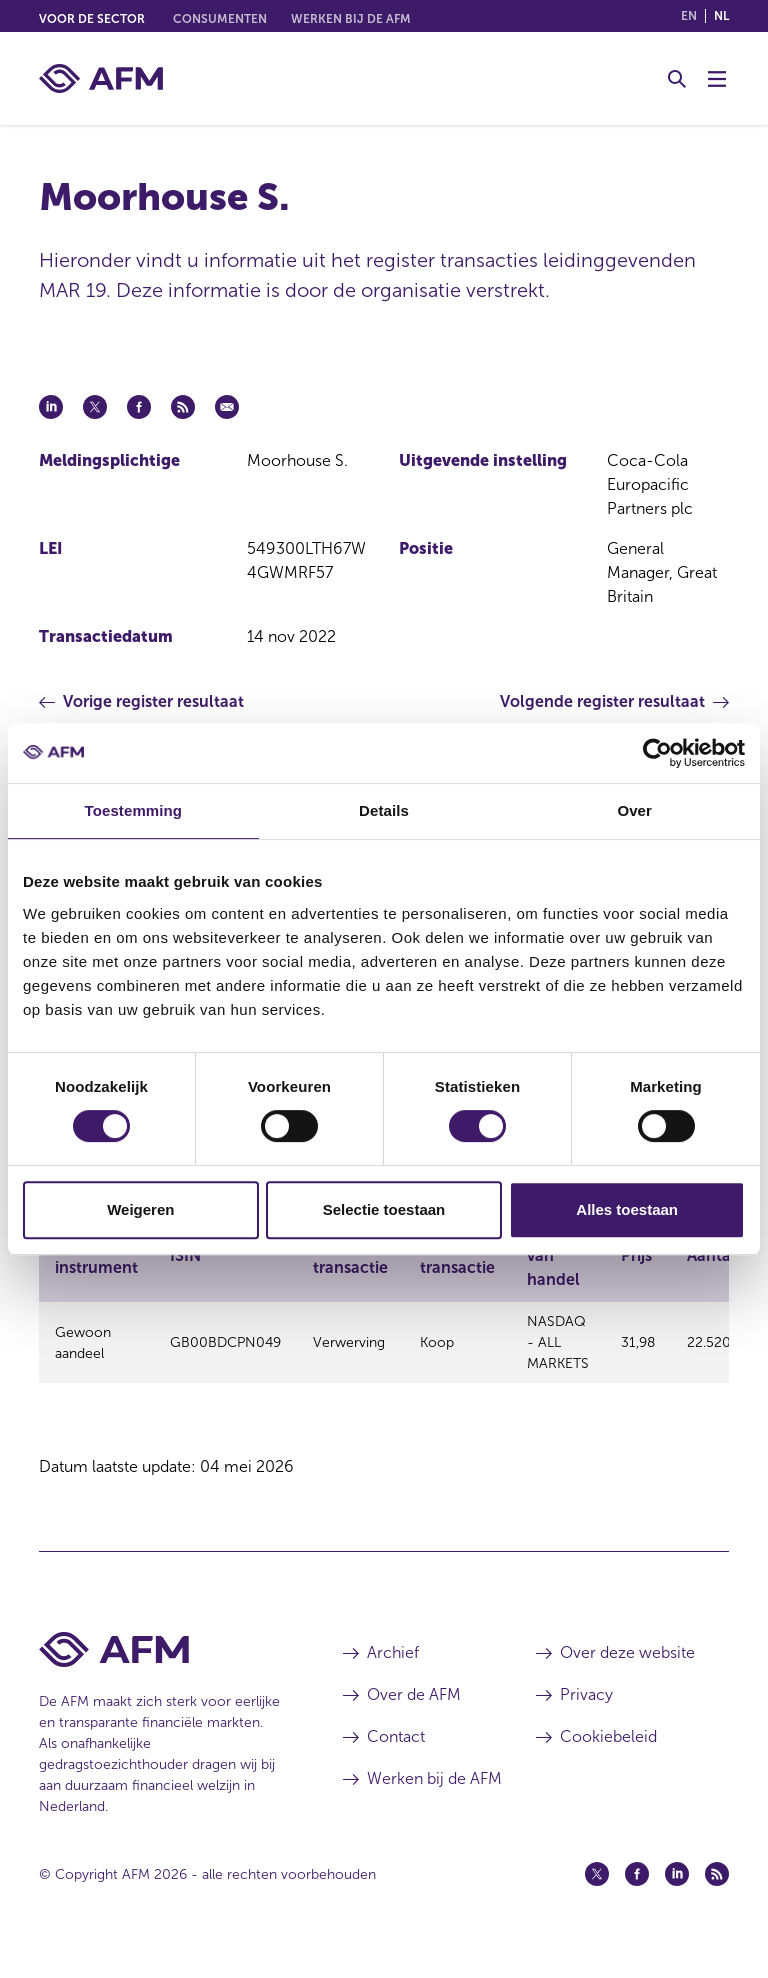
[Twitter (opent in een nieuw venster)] (597, 1901)
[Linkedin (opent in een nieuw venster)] (677, 1901)
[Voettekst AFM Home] (161, 1676)
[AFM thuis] (101, 78)
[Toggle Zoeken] (677, 79)
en (689, 16)
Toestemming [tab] (134, 810)
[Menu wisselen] (717, 79)
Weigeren (140, 1209)
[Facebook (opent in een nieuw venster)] (637, 1901)
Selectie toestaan (384, 1209)
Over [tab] (634, 810)
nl (721, 16)
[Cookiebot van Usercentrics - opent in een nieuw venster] (657, 753)
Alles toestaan (627, 1209)
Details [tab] (384, 810)
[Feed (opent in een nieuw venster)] (717, 1901)
